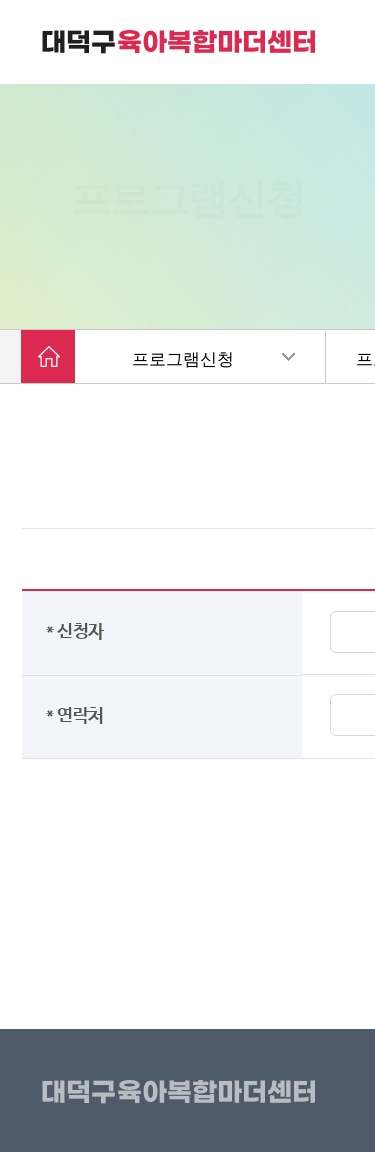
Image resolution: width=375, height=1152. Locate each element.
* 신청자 (79, 632)
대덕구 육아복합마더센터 (180, 42)
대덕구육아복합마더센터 (182, 1093)
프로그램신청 (183, 359)
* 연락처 (79, 716)
